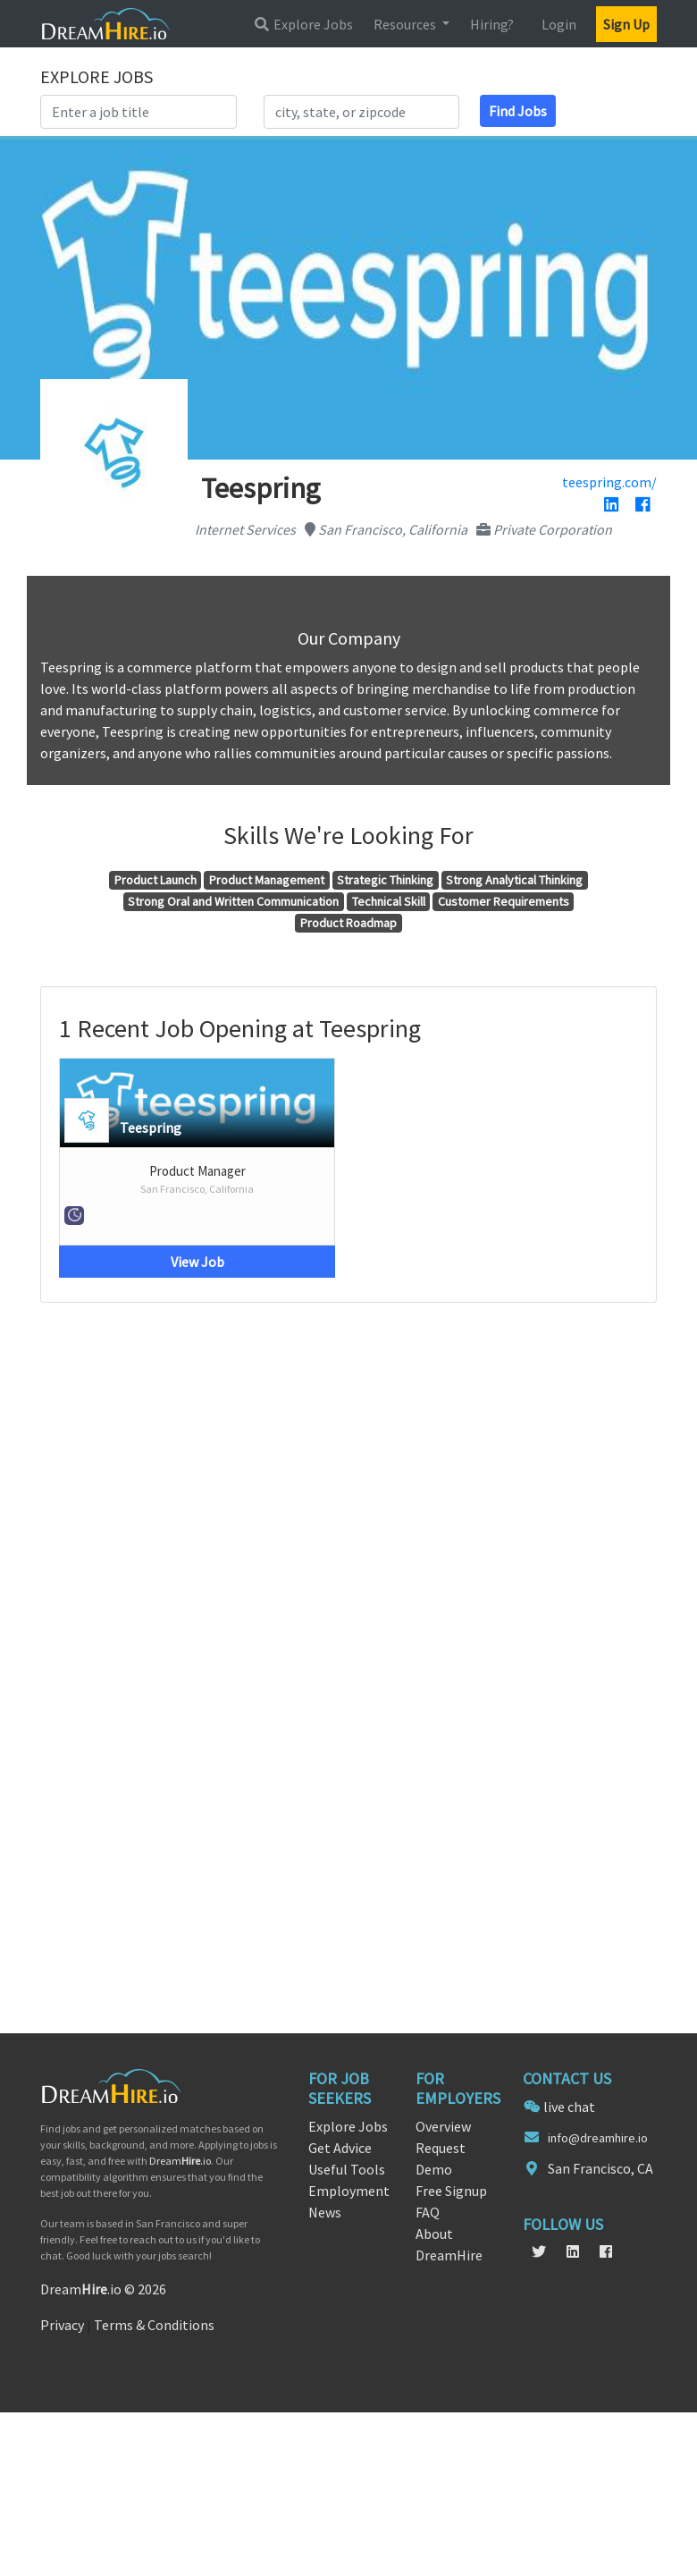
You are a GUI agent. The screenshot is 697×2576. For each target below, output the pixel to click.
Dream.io (180, 2160)
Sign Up (626, 24)
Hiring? (492, 24)
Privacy (62, 2325)
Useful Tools (346, 2169)
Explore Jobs (303, 24)
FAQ (428, 2212)
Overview (443, 2126)
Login (559, 24)
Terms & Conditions (154, 2325)
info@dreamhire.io (598, 2138)
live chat (569, 2107)
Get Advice (340, 2148)
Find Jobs (518, 111)
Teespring (150, 1127)
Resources (406, 24)
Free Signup (451, 2191)
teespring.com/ (609, 482)
